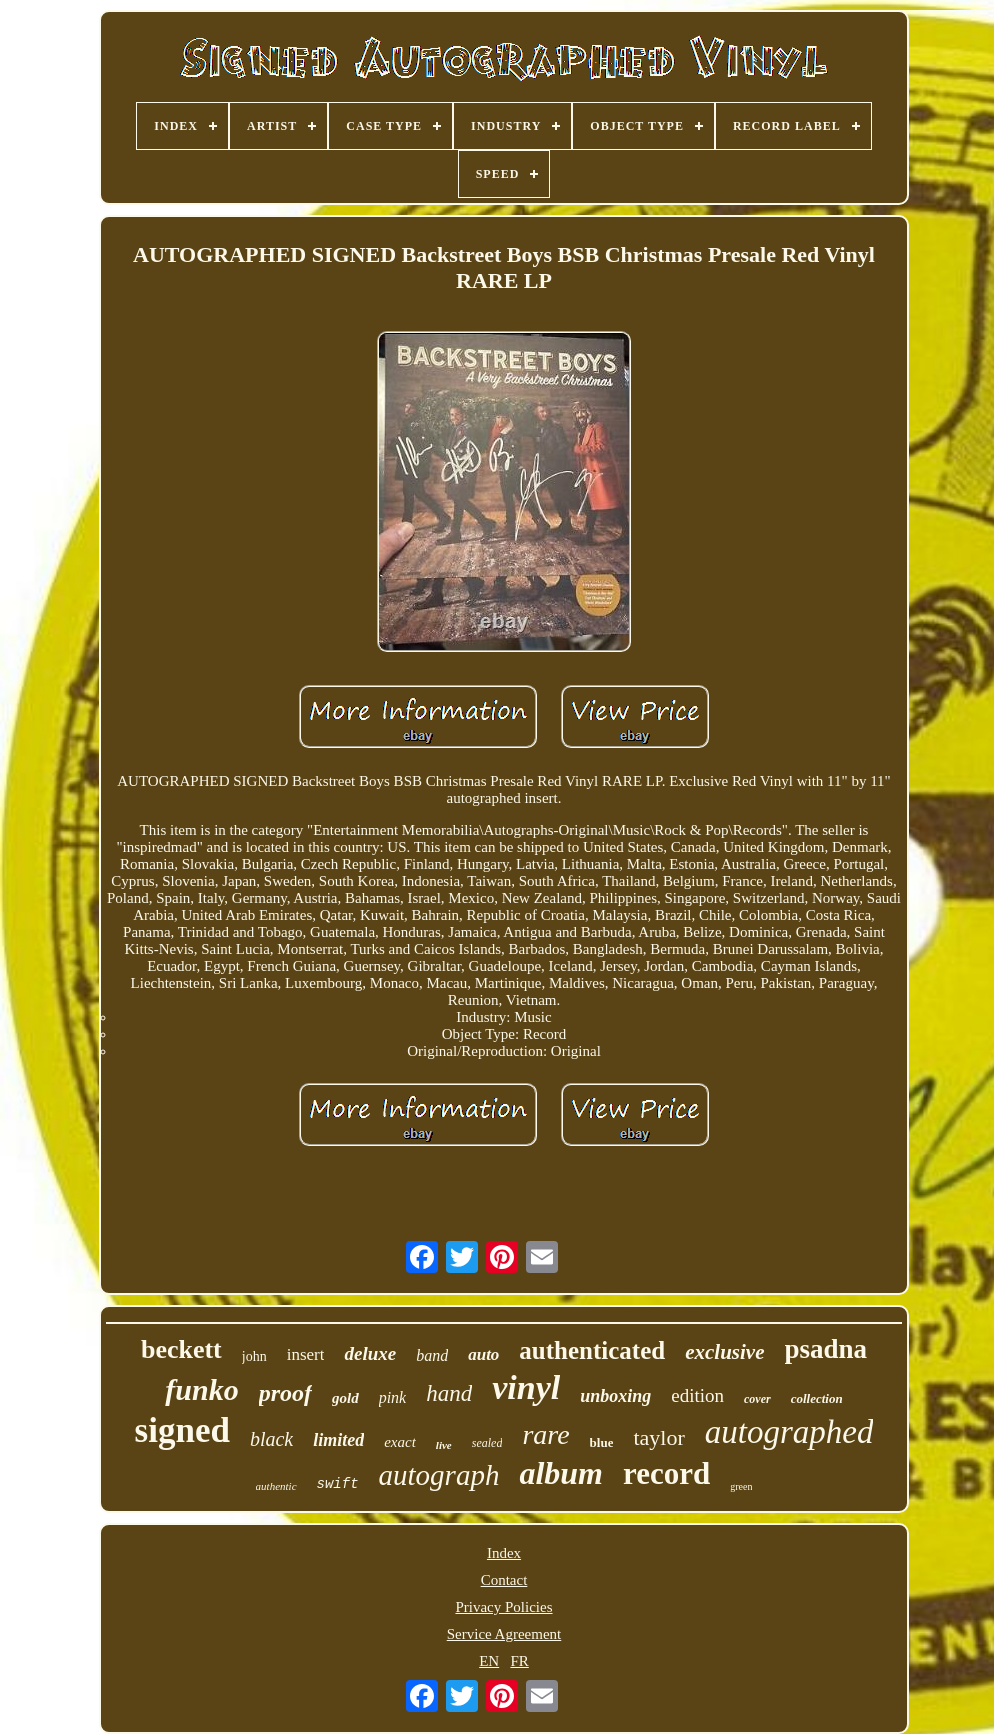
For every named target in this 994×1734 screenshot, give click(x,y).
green (741, 1486)
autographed (789, 1432)
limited (338, 1440)
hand (449, 1393)
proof (285, 1393)
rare (545, 1434)
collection (817, 1398)
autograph (439, 1475)
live (444, 1445)
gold (345, 1398)
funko (201, 1389)
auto (483, 1354)
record (666, 1473)
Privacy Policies (503, 1607)
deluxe (370, 1353)
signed (182, 1430)
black (271, 1439)
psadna (826, 1349)
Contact (504, 1580)
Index (504, 1553)
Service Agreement (504, 1634)
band (432, 1355)
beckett (181, 1349)
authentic (276, 1486)
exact (400, 1442)
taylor (658, 1437)
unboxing (615, 1396)
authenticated (592, 1350)
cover (757, 1399)
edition (697, 1395)
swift (338, 1484)
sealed (487, 1443)
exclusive (724, 1352)
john (254, 1356)
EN (489, 1661)
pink (393, 1397)
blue (602, 1442)
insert (306, 1354)
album (561, 1473)
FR (519, 1661)
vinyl (526, 1387)
